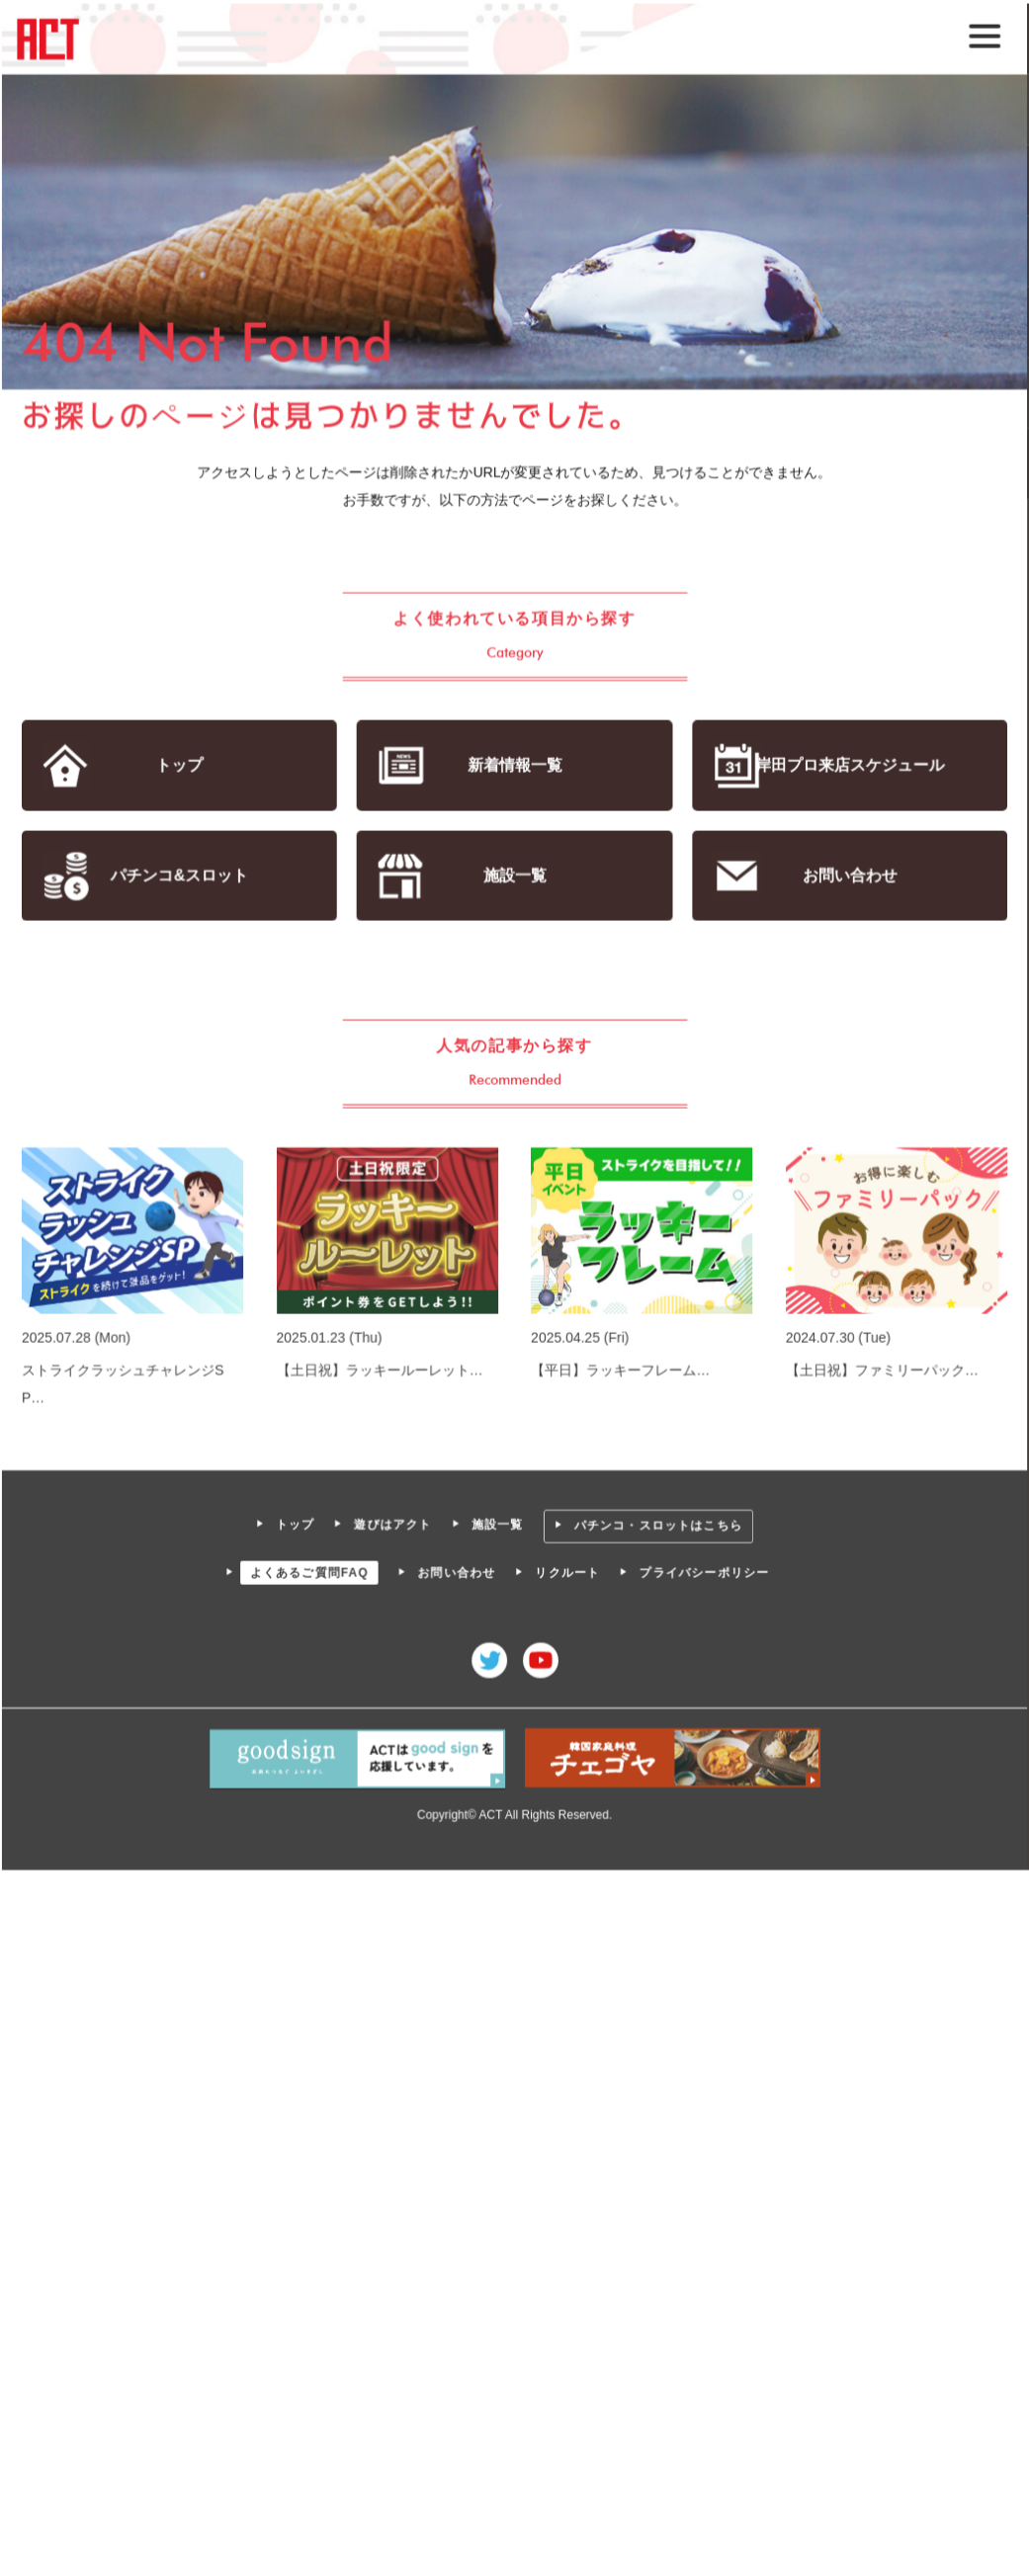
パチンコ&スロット (181, 876)
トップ (181, 766)
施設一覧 (514, 876)
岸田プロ (848, 766)
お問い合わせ (848, 876)
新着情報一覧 (514, 766)
